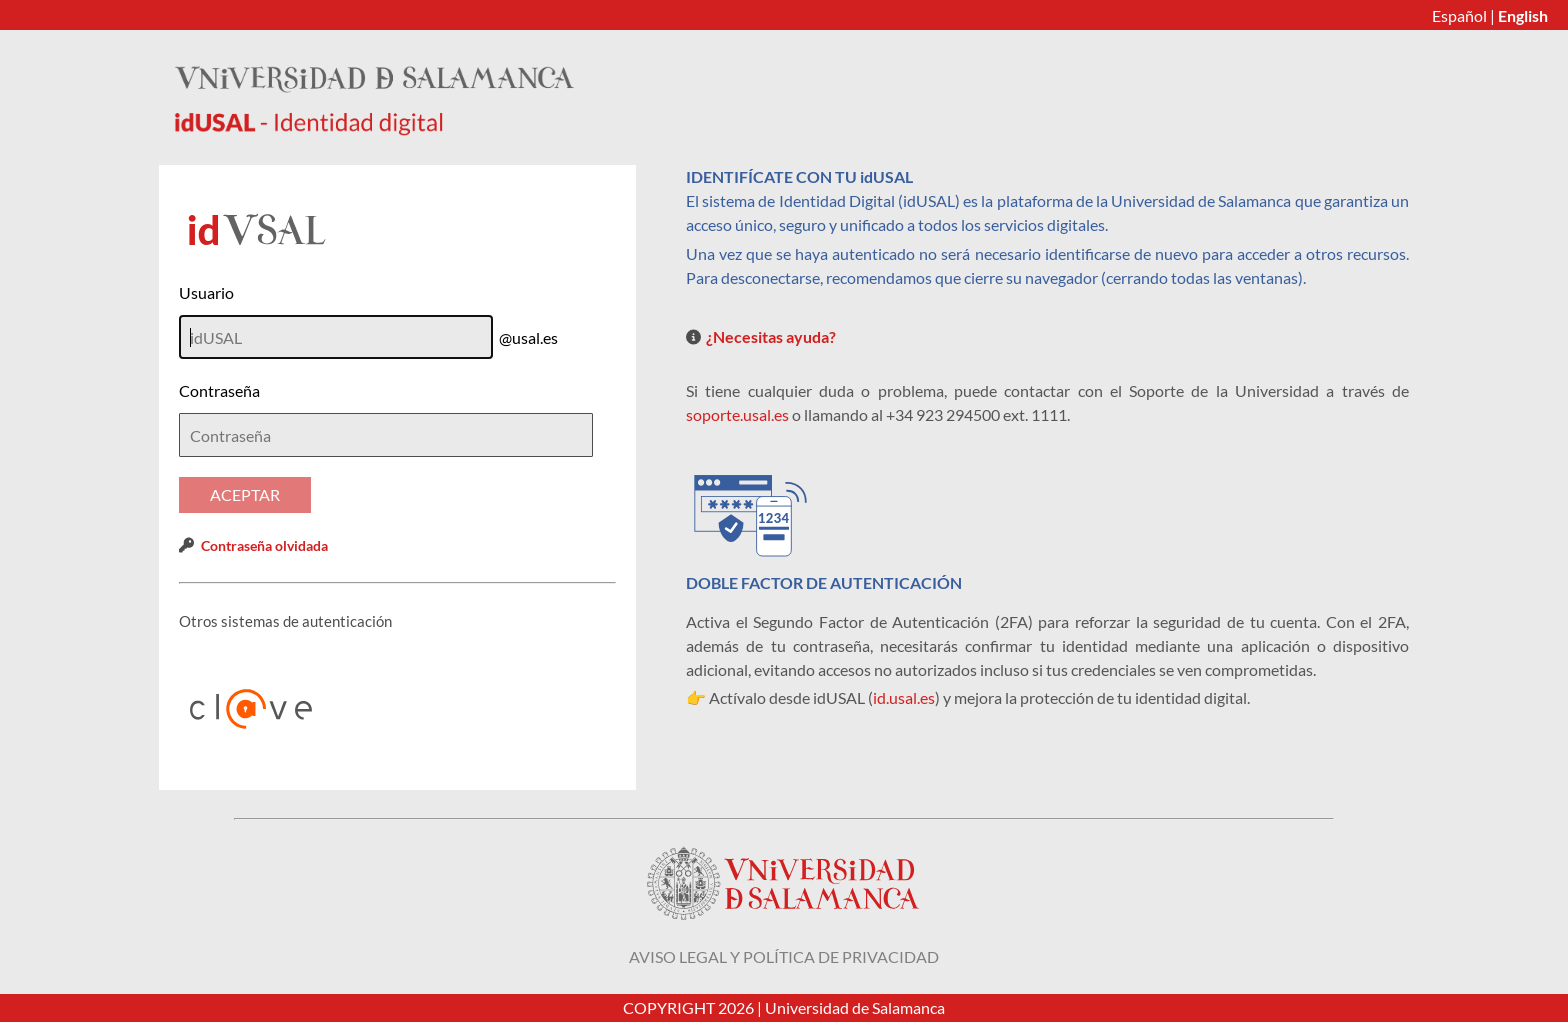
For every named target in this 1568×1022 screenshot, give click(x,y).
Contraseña (219, 390)
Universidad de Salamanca (855, 1007)
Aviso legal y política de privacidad (784, 956)
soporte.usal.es (737, 414)
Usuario (206, 292)
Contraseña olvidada (264, 545)
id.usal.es (904, 697)
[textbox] (386, 435)
